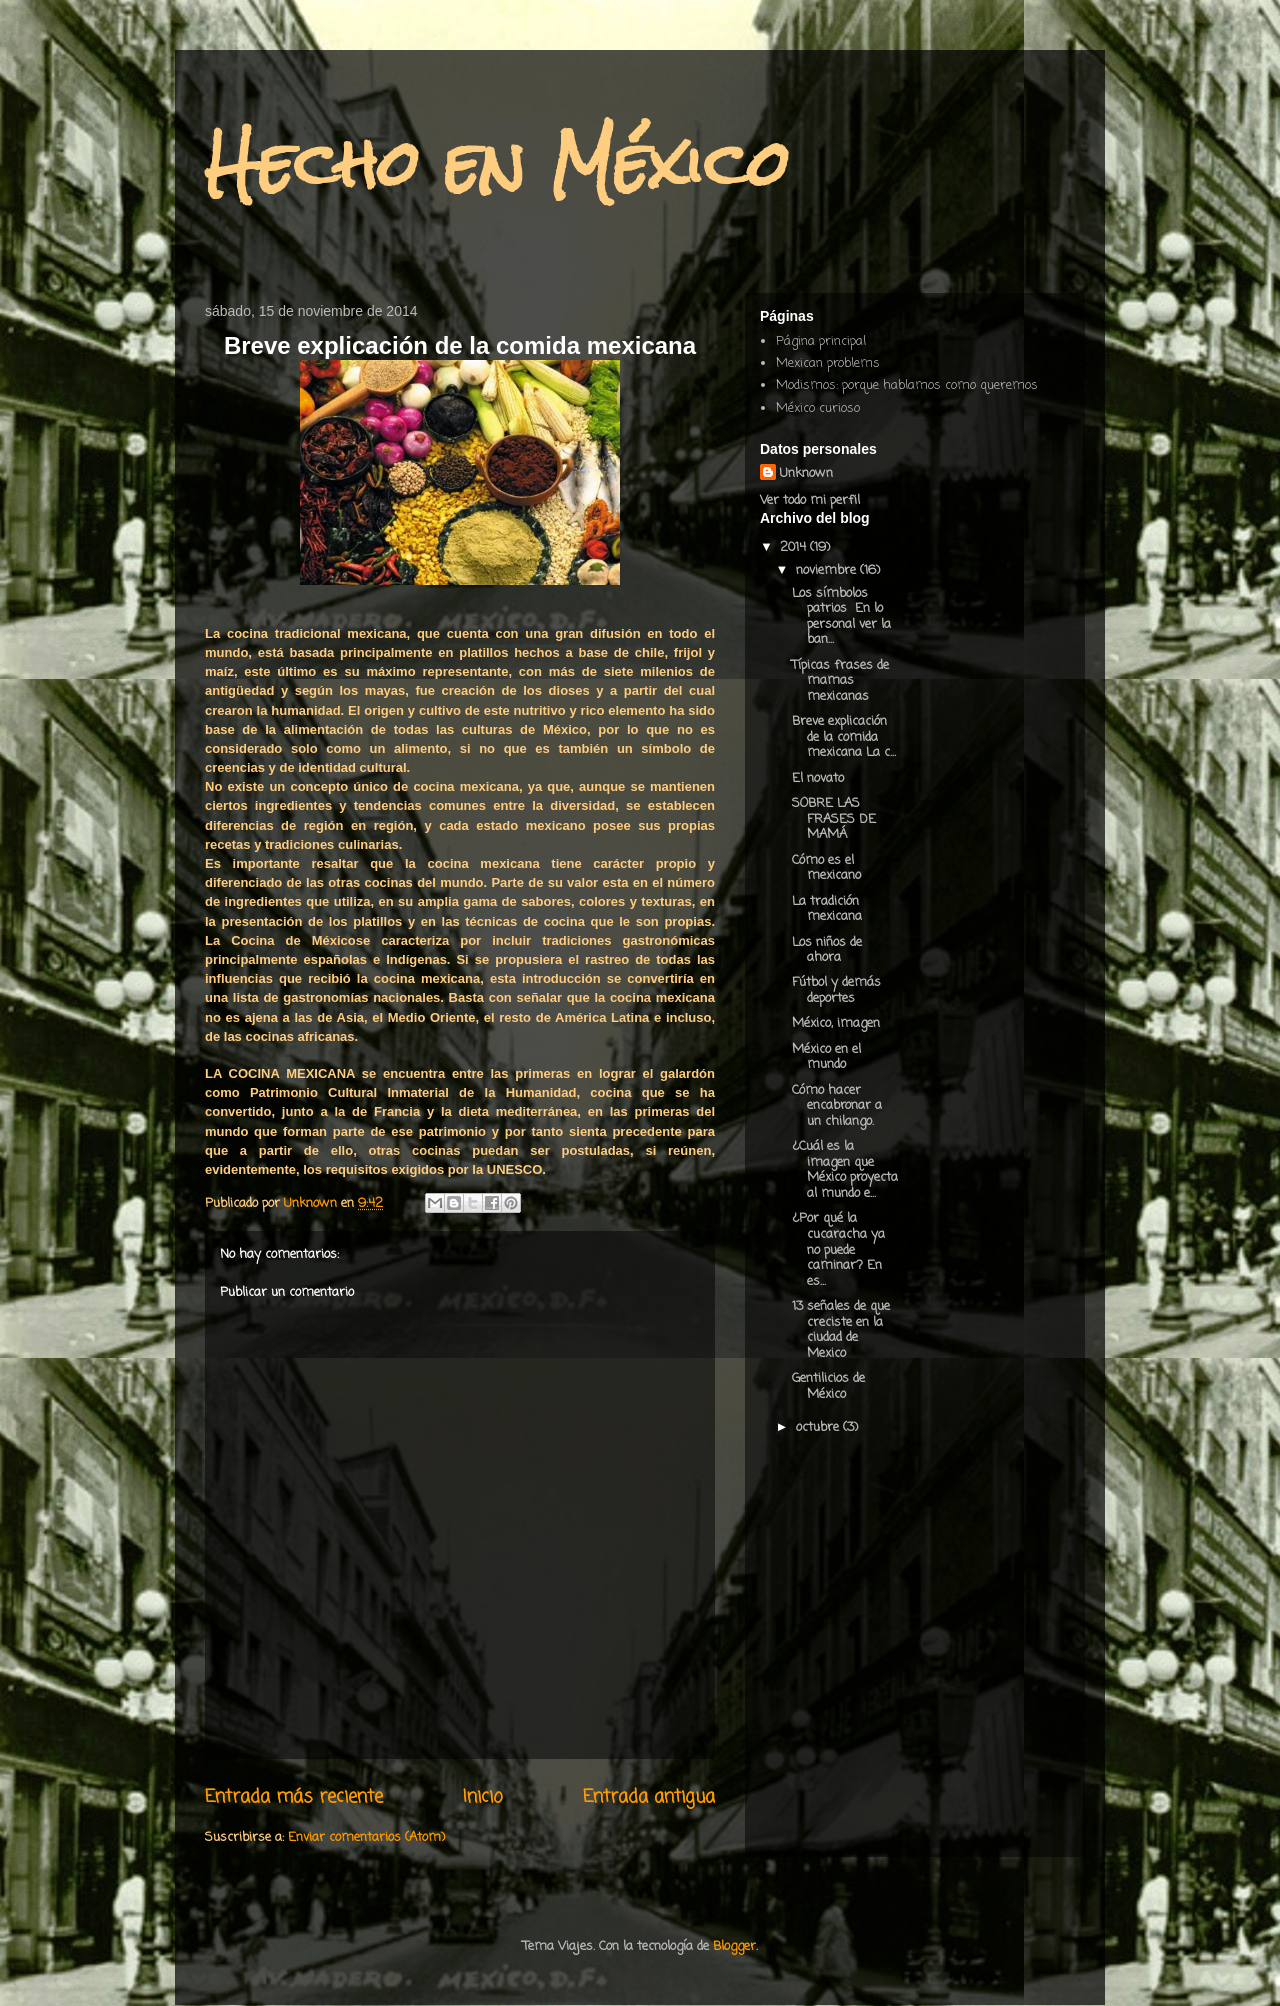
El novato (818, 778)
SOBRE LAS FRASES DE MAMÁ (834, 819)
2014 (795, 547)
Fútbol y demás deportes (836, 990)
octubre (819, 1427)
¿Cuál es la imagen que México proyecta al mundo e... (845, 1170)
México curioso (818, 408)
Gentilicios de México (828, 1386)
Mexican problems (828, 363)
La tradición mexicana (827, 909)
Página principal (821, 341)
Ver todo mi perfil (810, 500)
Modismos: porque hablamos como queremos (907, 385)
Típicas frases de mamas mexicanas (840, 681)
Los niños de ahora (827, 950)
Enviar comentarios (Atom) (366, 1837)
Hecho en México (497, 163)
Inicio (483, 1797)
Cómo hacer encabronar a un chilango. (837, 1106)
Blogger (734, 1946)
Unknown (806, 473)
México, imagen (836, 1023)
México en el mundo (826, 1057)
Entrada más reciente (294, 1797)
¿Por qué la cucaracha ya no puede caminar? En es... (838, 1249)
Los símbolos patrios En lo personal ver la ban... (841, 617)
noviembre (828, 570)
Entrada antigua (649, 1797)
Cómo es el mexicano (826, 868)
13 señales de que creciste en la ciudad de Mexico (841, 1330)
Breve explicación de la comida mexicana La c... (844, 737)
